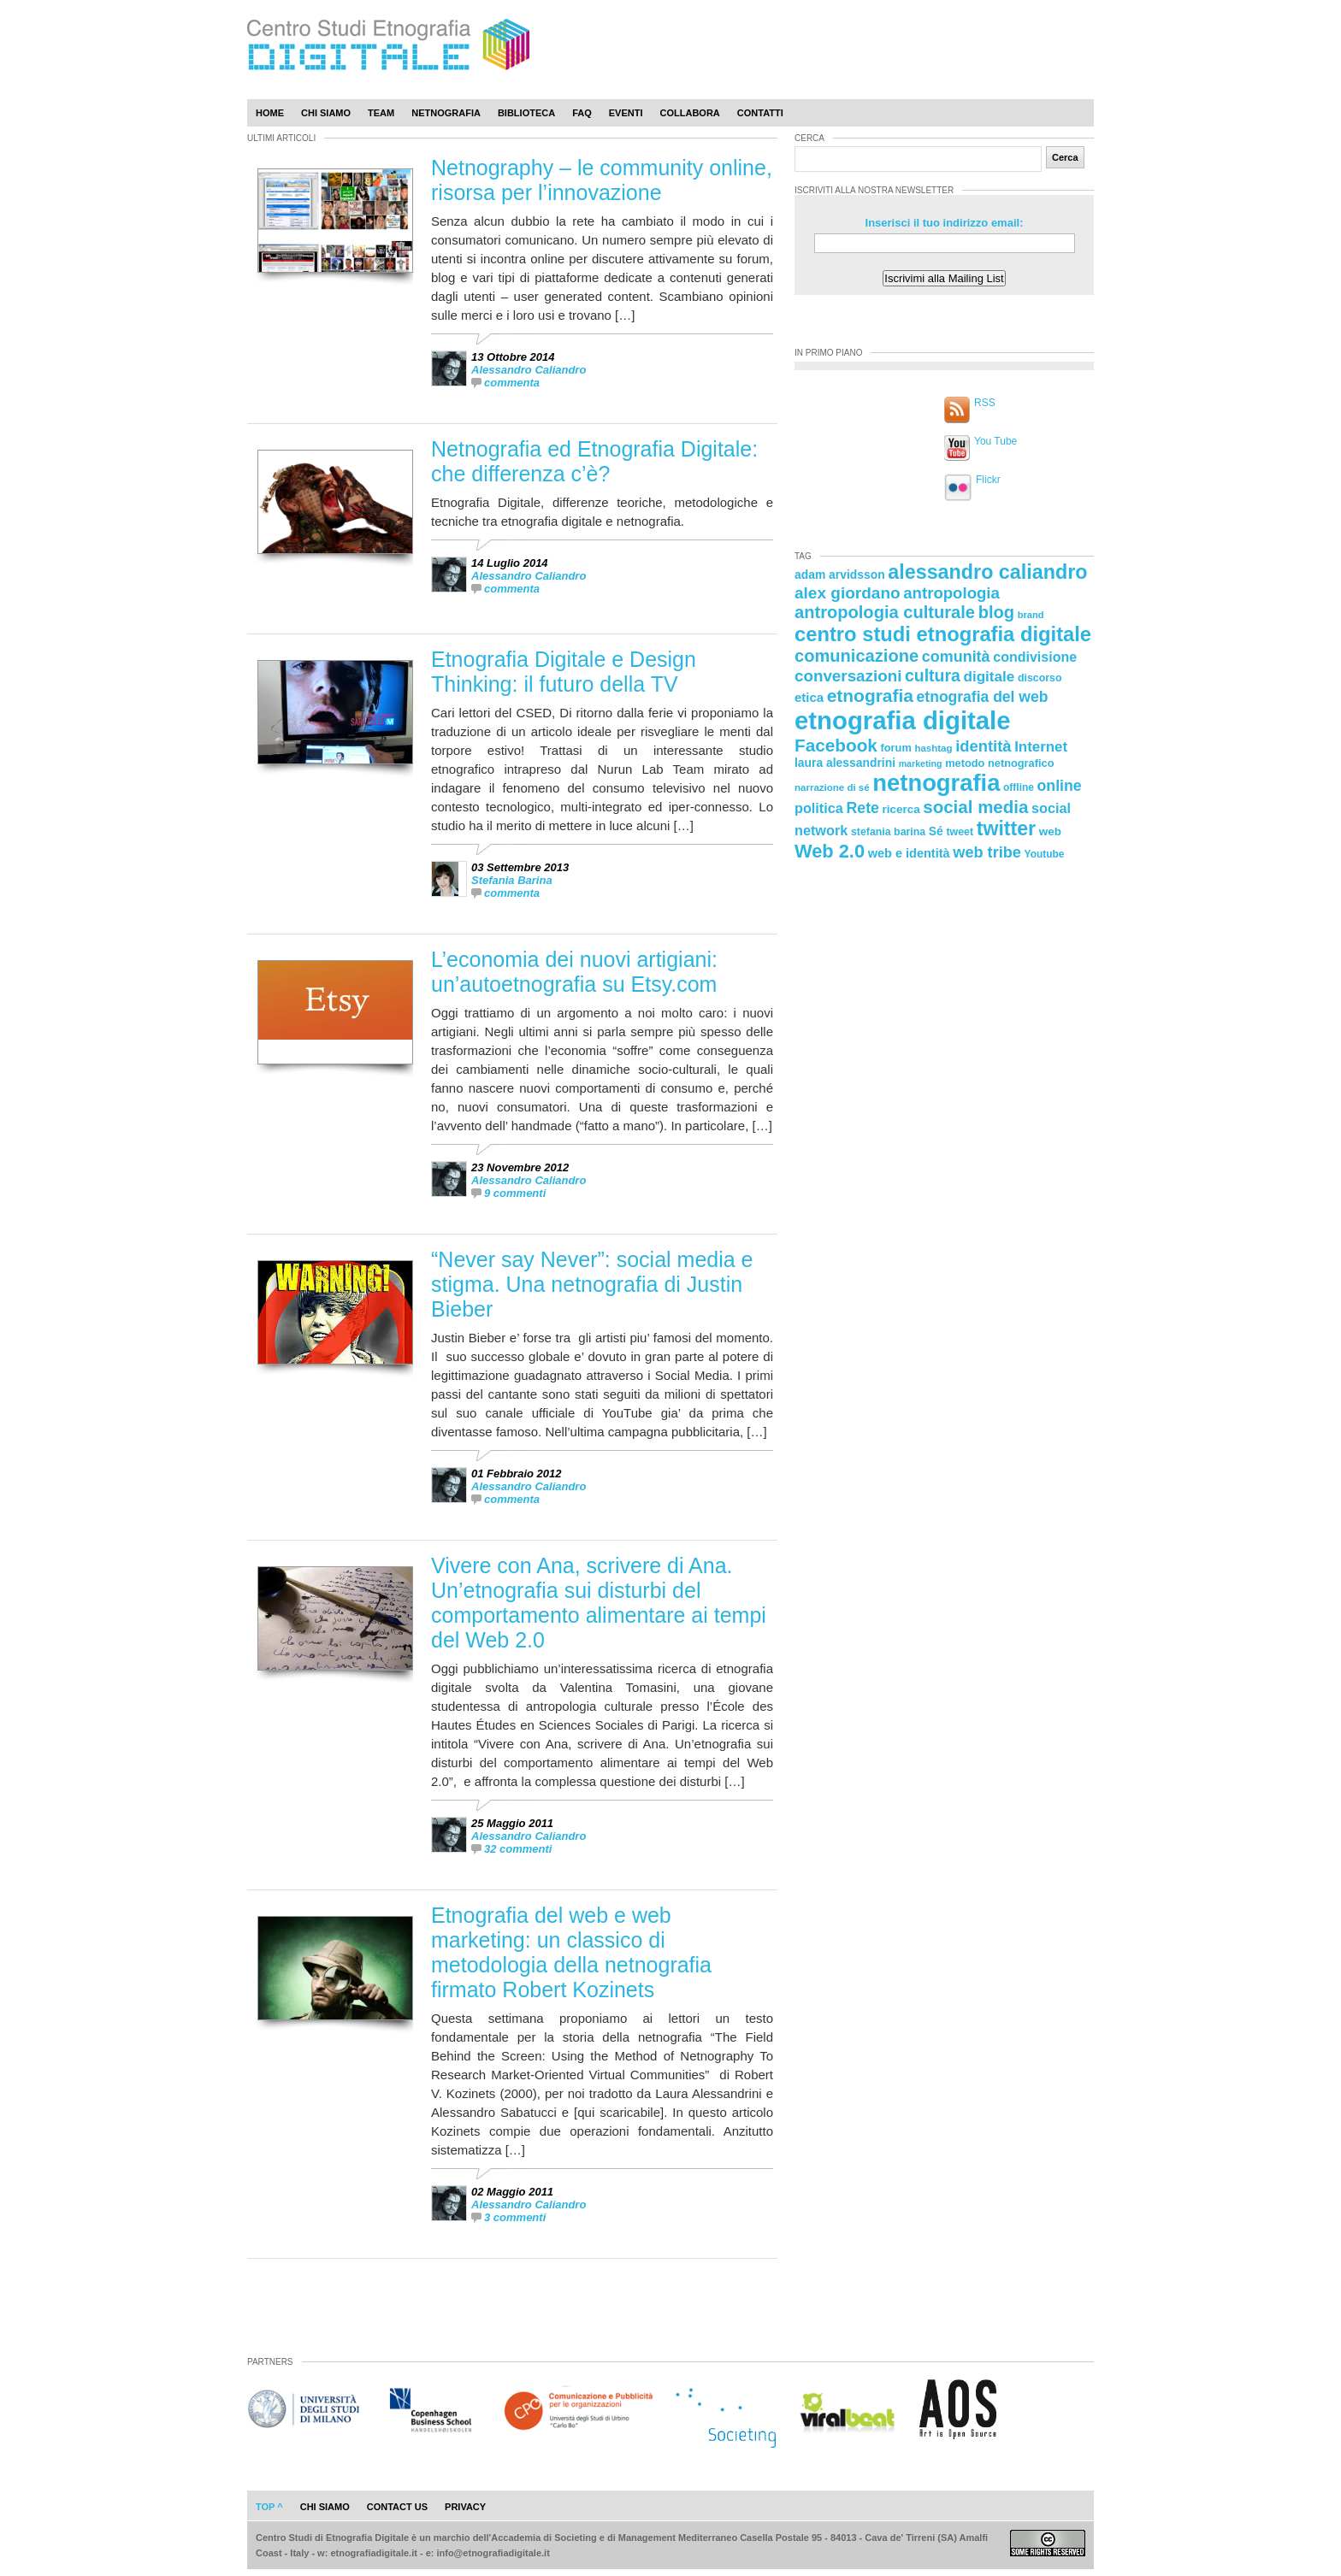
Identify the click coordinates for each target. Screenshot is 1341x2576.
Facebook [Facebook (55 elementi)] (836, 745)
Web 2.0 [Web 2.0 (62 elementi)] (830, 851)
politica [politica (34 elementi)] (819, 808)
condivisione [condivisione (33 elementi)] (1035, 656)
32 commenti (518, 1848)
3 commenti (515, 2217)
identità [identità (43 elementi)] (983, 746)
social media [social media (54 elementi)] (975, 806)
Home (270, 113)
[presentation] (749, 373)
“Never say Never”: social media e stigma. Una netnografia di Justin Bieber (592, 1284)
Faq (582, 113)
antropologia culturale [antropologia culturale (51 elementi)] (885, 612)
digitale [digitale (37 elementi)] (988, 677)
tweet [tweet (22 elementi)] (959, 832)
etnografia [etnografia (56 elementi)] (870, 695)
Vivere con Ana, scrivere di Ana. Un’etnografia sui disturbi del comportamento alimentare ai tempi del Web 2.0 (598, 1602)
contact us (397, 2507)
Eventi (626, 113)
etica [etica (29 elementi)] (809, 697)
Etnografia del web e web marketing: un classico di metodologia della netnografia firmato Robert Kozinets (571, 1952)
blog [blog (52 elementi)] (996, 612)
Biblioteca (526, 113)
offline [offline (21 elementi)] (1018, 787)
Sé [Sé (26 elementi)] (936, 831)
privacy (465, 2507)
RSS (984, 403)
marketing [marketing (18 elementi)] (920, 763)
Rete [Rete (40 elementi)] (862, 807)
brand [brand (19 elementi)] (1031, 615)
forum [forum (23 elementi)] (896, 747)
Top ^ (269, 2507)
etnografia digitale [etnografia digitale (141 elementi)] (903, 720)
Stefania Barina (511, 880)
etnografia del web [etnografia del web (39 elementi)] (983, 696)
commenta (512, 382)
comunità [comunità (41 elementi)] (956, 656)
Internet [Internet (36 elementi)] (1040, 747)
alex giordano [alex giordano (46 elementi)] (848, 593)
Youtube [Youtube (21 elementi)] (1045, 854)
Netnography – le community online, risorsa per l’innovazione (601, 180)
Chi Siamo (326, 113)
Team (381, 113)
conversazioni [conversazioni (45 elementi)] (848, 676)
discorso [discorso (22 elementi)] (1040, 678)
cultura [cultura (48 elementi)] (932, 675)
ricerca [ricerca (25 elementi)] (901, 809)
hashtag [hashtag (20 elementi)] (933, 748)
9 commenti (515, 1193)
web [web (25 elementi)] (1050, 831)
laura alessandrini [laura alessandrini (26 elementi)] (845, 762)
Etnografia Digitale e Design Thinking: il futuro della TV (563, 671)
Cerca (1065, 157)
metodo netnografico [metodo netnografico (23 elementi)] (999, 763)
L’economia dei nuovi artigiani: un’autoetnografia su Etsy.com (574, 971)
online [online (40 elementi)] (1059, 785)
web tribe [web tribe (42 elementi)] (987, 852)
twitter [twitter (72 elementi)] (1006, 828)
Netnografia (446, 113)
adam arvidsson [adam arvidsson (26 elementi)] (840, 574)
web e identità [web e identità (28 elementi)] (909, 853)
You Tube (995, 441)
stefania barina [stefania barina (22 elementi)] (888, 832)
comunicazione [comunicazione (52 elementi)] (857, 655)
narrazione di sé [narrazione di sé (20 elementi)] (832, 787)
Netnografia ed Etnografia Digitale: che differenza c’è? (594, 461)
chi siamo (325, 2507)
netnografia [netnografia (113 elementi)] (936, 782)
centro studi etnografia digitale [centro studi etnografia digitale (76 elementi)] (943, 633)
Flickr (988, 480)
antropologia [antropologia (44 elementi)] (951, 593)
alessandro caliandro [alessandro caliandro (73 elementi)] (987, 572)
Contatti (760, 113)
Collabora (690, 113)
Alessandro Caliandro (528, 369)
